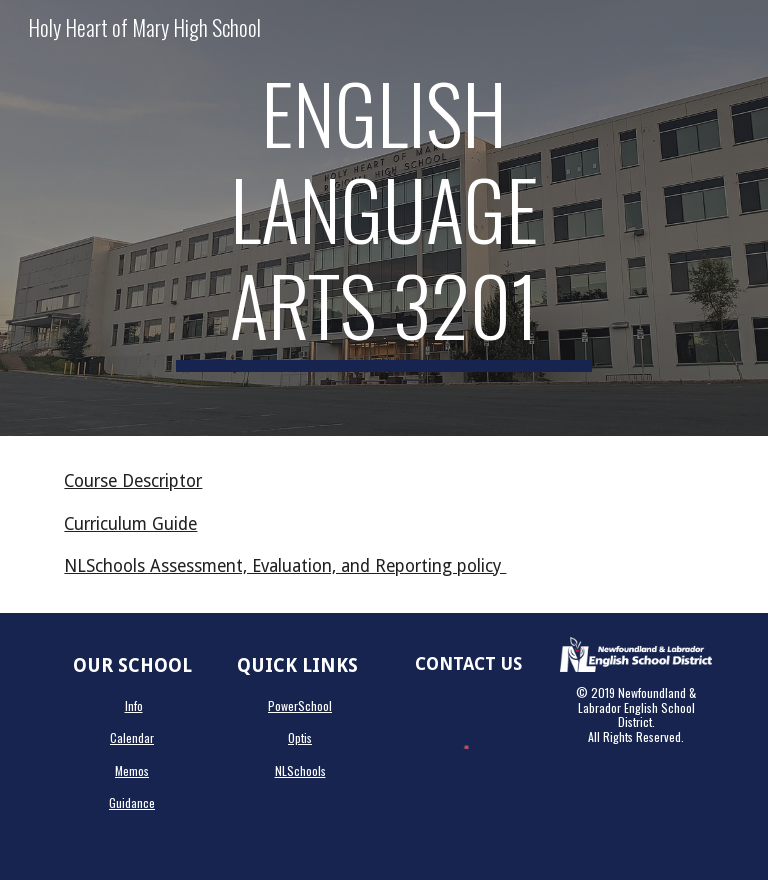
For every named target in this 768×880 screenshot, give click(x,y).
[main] (383, 218)
